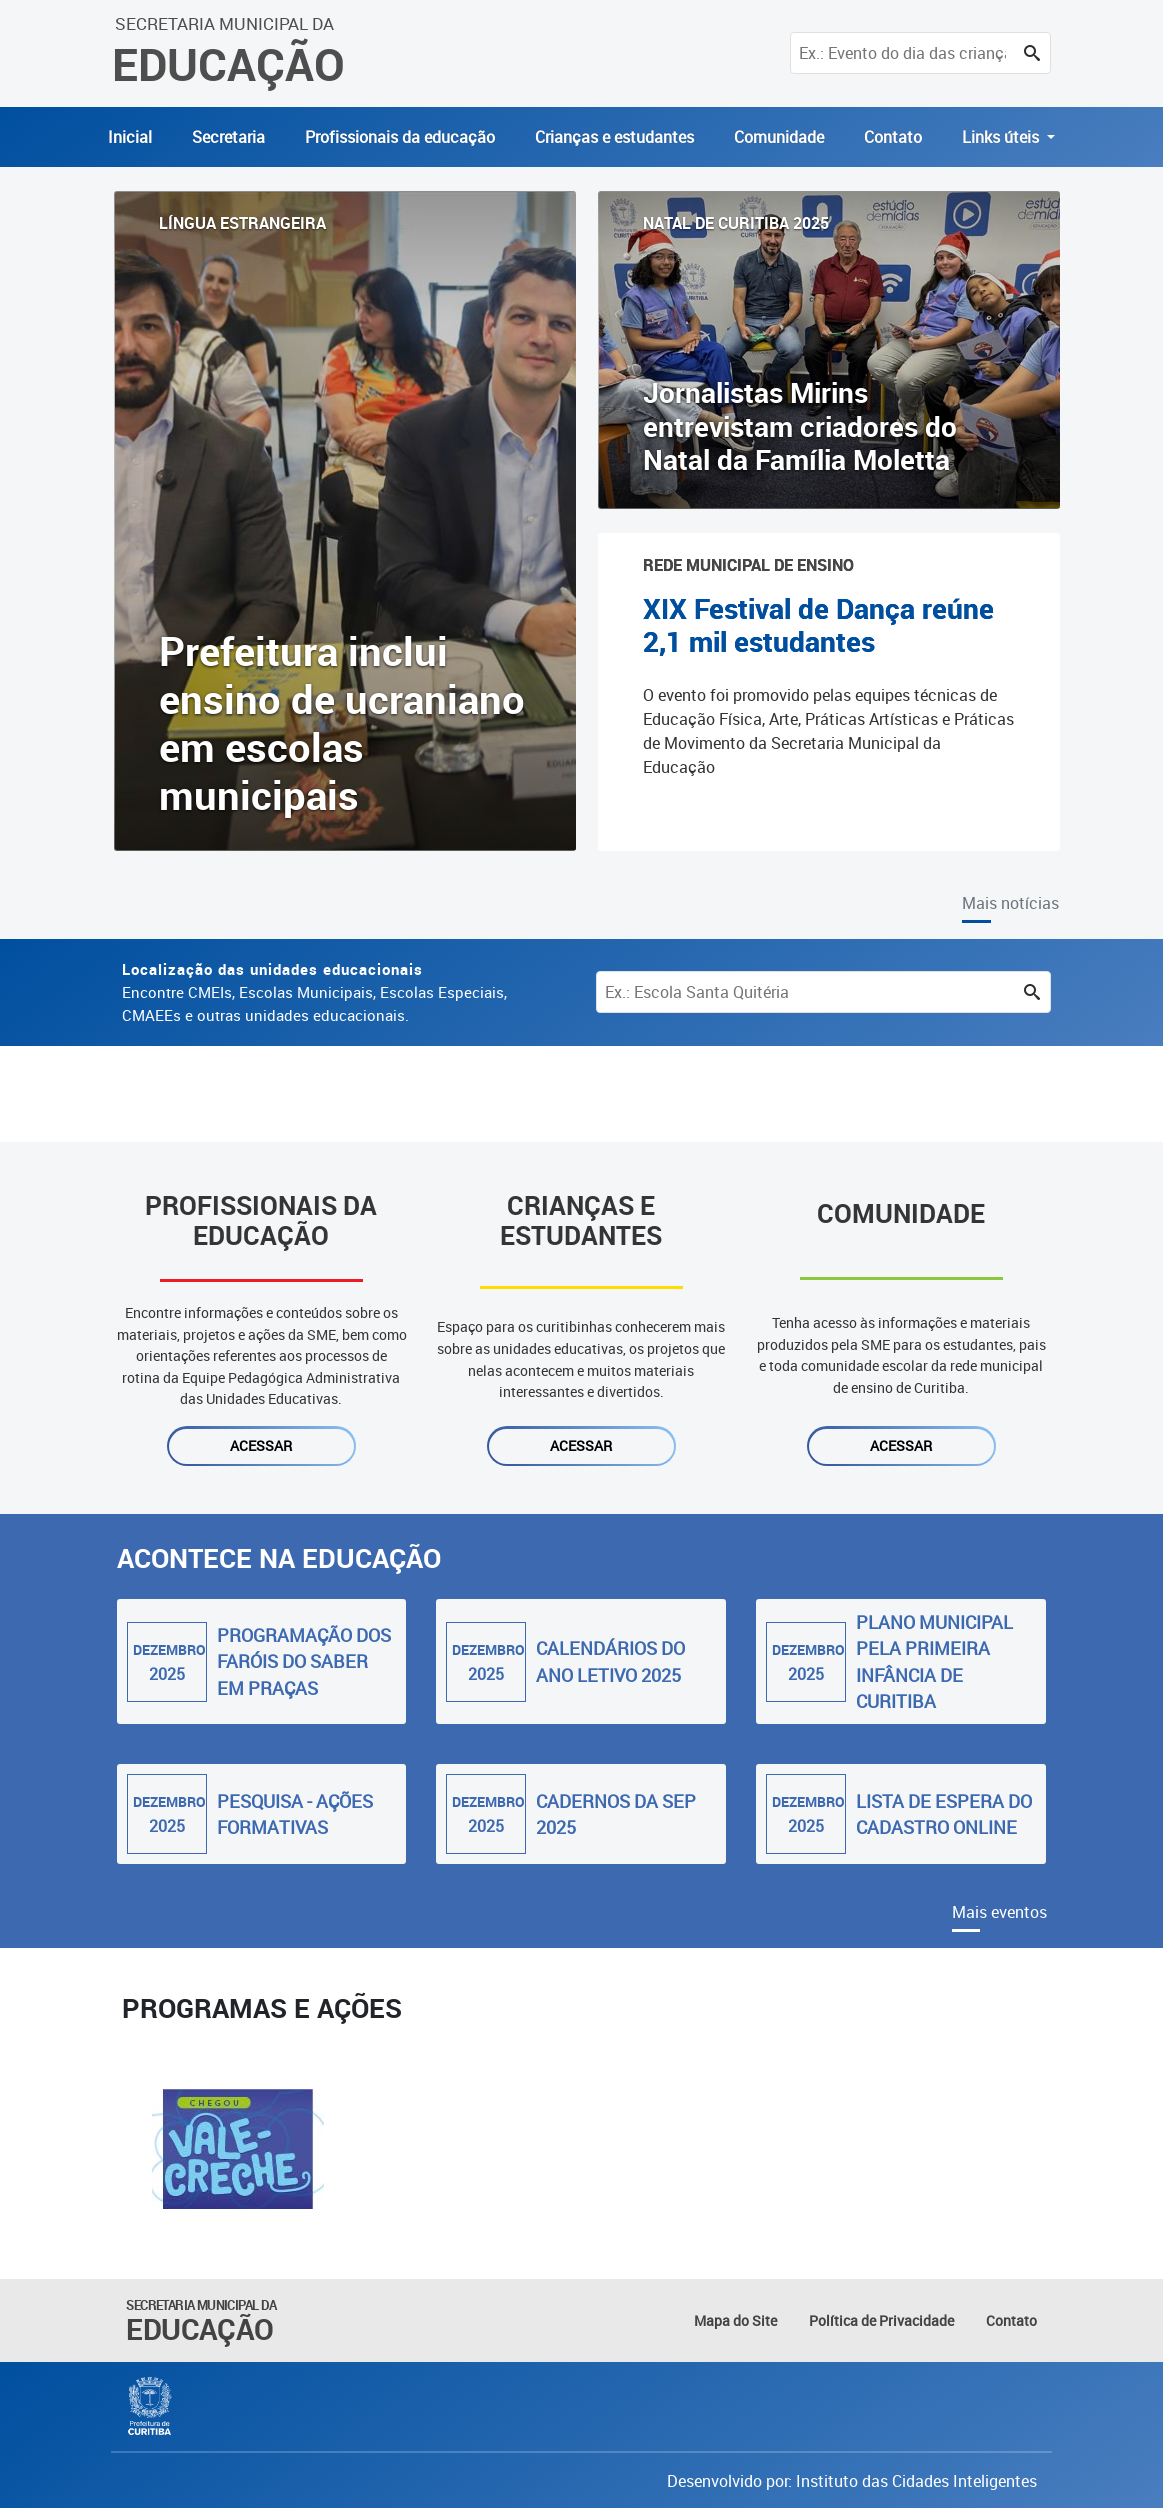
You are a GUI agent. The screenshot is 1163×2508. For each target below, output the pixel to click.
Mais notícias (1010, 903)
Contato (893, 137)
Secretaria (228, 137)
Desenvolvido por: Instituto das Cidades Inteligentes (852, 2481)
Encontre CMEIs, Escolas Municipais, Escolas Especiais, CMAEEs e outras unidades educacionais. (314, 992)
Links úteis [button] (1002, 137)
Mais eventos (999, 1912)
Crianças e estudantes (614, 137)
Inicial (130, 137)
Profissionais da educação (400, 137)
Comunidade (779, 137)
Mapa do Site (735, 2320)
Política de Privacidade (881, 2320)
